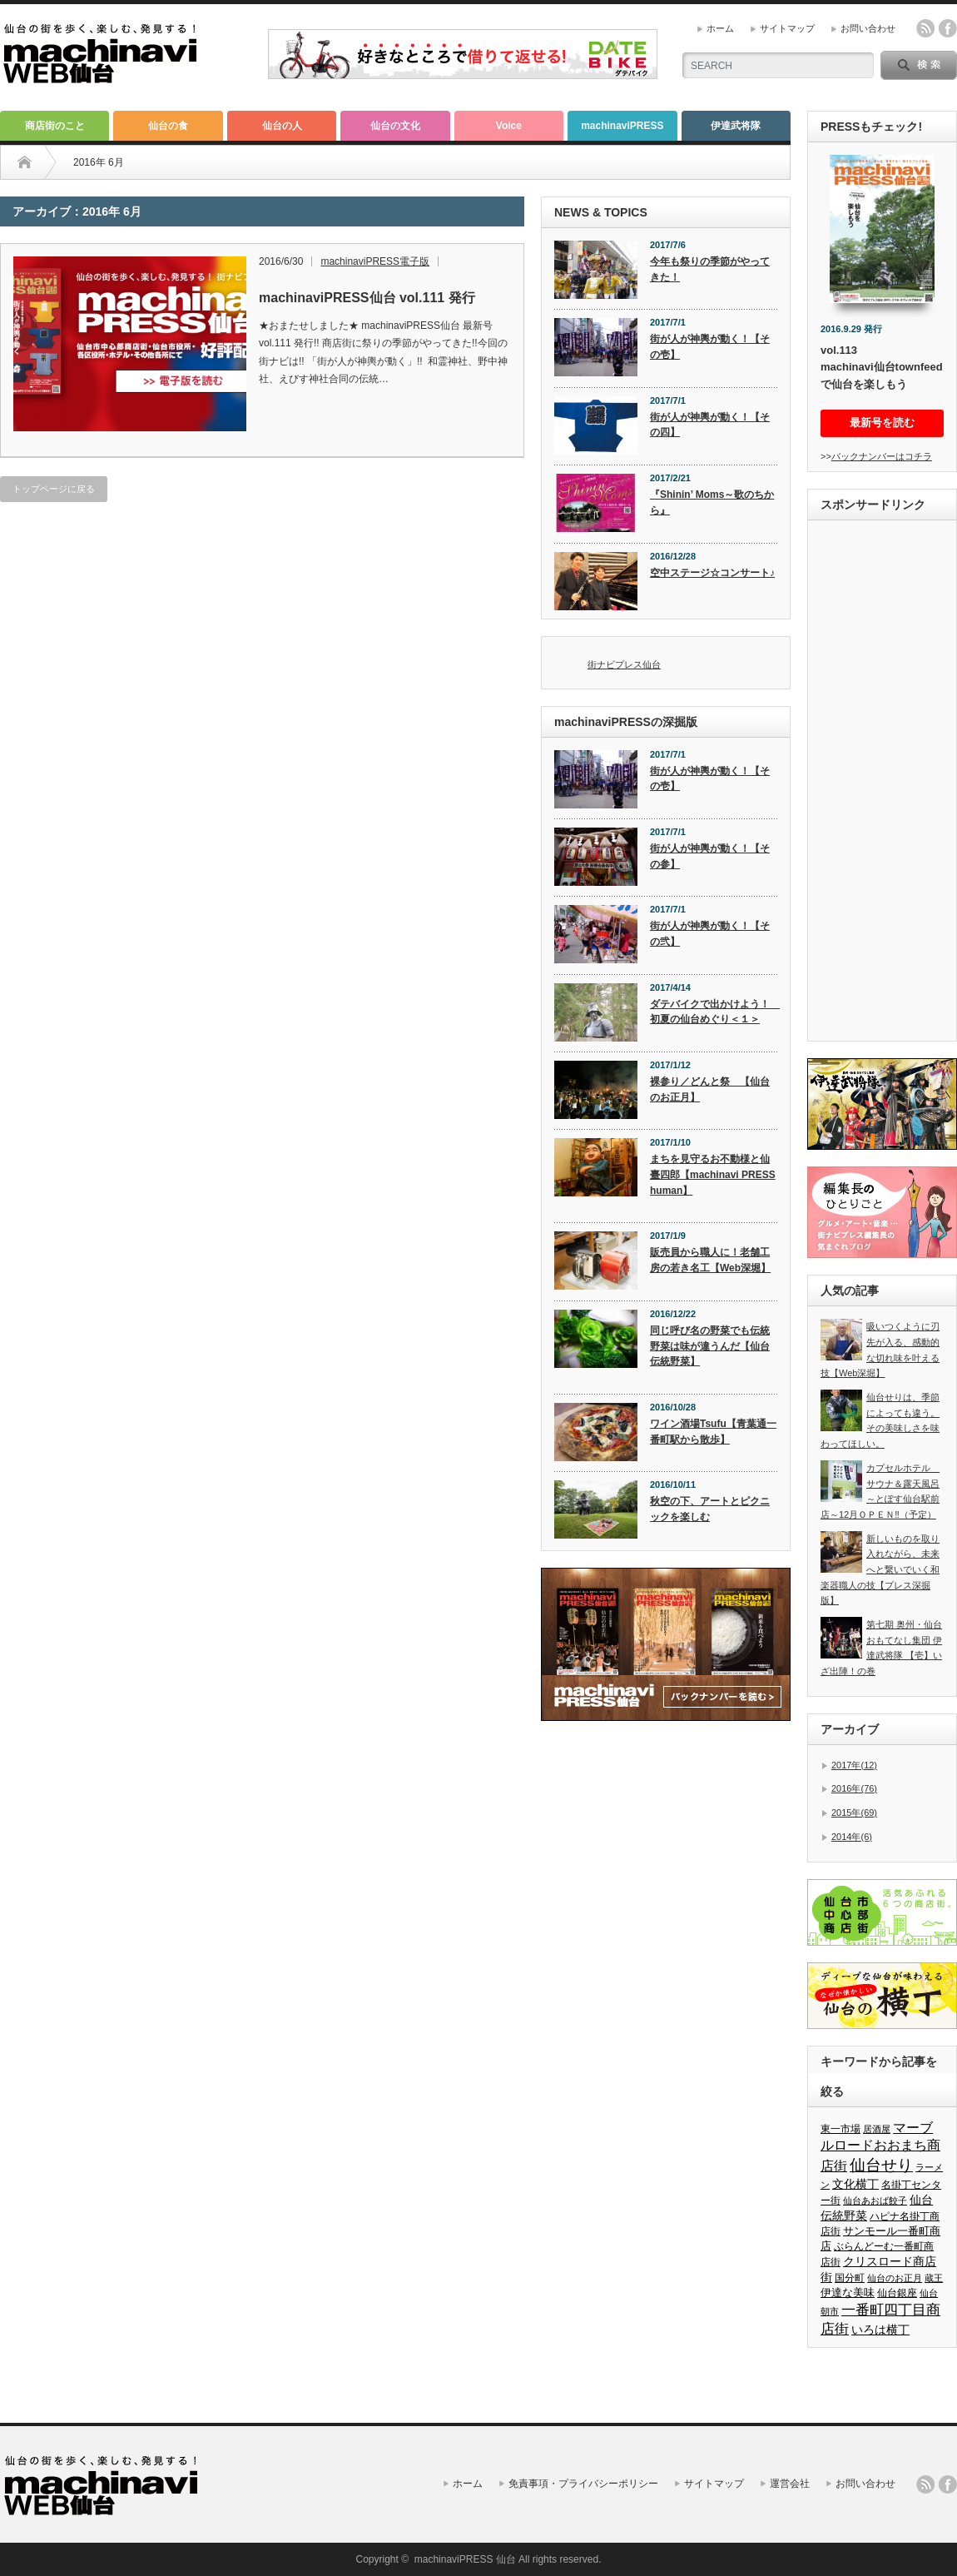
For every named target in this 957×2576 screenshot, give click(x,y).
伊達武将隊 (736, 126)
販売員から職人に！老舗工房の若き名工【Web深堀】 (710, 1260)
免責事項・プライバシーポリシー (583, 2483)
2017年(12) (854, 1765)
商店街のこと (55, 126)
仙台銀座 (897, 2293)
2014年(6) (851, 1837)
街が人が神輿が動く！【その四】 (710, 425)
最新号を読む (882, 422)
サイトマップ (787, 28)
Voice (509, 126)
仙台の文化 (395, 126)
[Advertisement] (882, 782)
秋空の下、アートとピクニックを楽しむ (710, 1509)
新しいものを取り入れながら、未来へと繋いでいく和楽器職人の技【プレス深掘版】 (880, 1570)
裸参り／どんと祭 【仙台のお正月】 (710, 1089)
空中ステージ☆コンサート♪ (712, 573)
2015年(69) (854, 1813)
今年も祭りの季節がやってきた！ (710, 269)
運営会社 (790, 2483)
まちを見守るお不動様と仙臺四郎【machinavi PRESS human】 (713, 1174)
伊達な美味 (848, 2292)
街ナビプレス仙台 (624, 664)
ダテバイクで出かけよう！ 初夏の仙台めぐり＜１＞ (713, 1012)
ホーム (720, 28)
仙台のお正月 (894, 2278)
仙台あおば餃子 (875, 2201)
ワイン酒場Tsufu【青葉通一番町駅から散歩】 (713, 1431)
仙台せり (881, 2165)
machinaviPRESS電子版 (374, 261)
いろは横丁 (880, 2329)
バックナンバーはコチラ (881, 456)
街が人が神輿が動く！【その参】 (710, 856)
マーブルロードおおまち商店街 (880, 2147)
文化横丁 (855, 2184)
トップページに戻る (53, 489)
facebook (948, 28)
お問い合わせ (867, 28)
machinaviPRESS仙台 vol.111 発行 (367, 298)
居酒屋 (876, 2129)
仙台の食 (168, 126)
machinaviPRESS (622, 126)
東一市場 (840, 2129)
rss (925, 28)
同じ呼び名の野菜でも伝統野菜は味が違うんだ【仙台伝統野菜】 (710, 1346)
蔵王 (934, 2278)
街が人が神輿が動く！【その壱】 (710, 347)
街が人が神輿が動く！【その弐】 (710, 933)
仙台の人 (282, 126)
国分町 (850, 2278)
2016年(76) (854, 1788)
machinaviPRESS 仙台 (465, 2559)
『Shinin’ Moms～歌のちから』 (712, 502)
